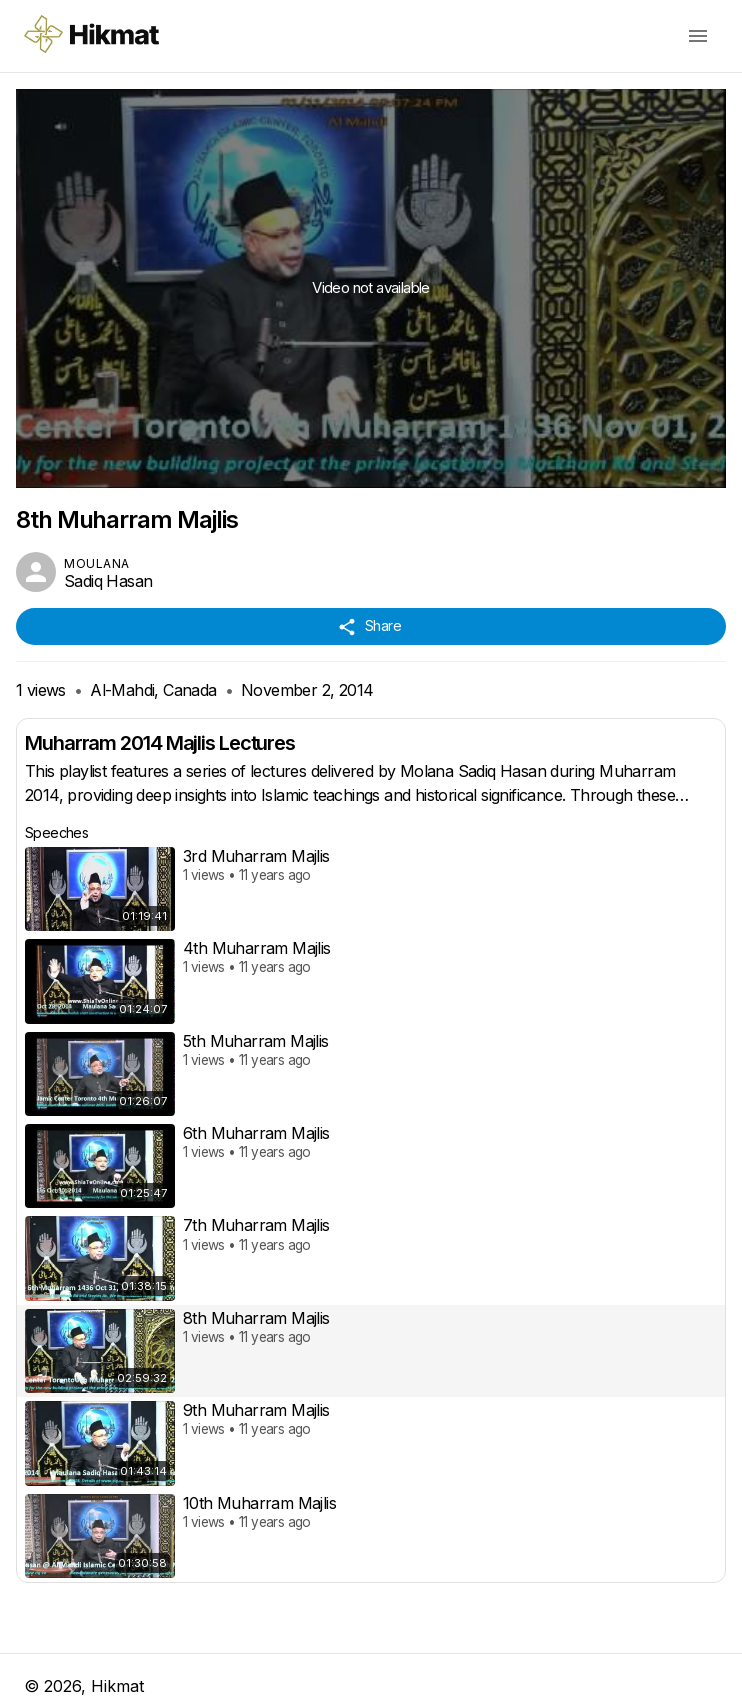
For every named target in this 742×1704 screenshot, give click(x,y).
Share (371, 626)
